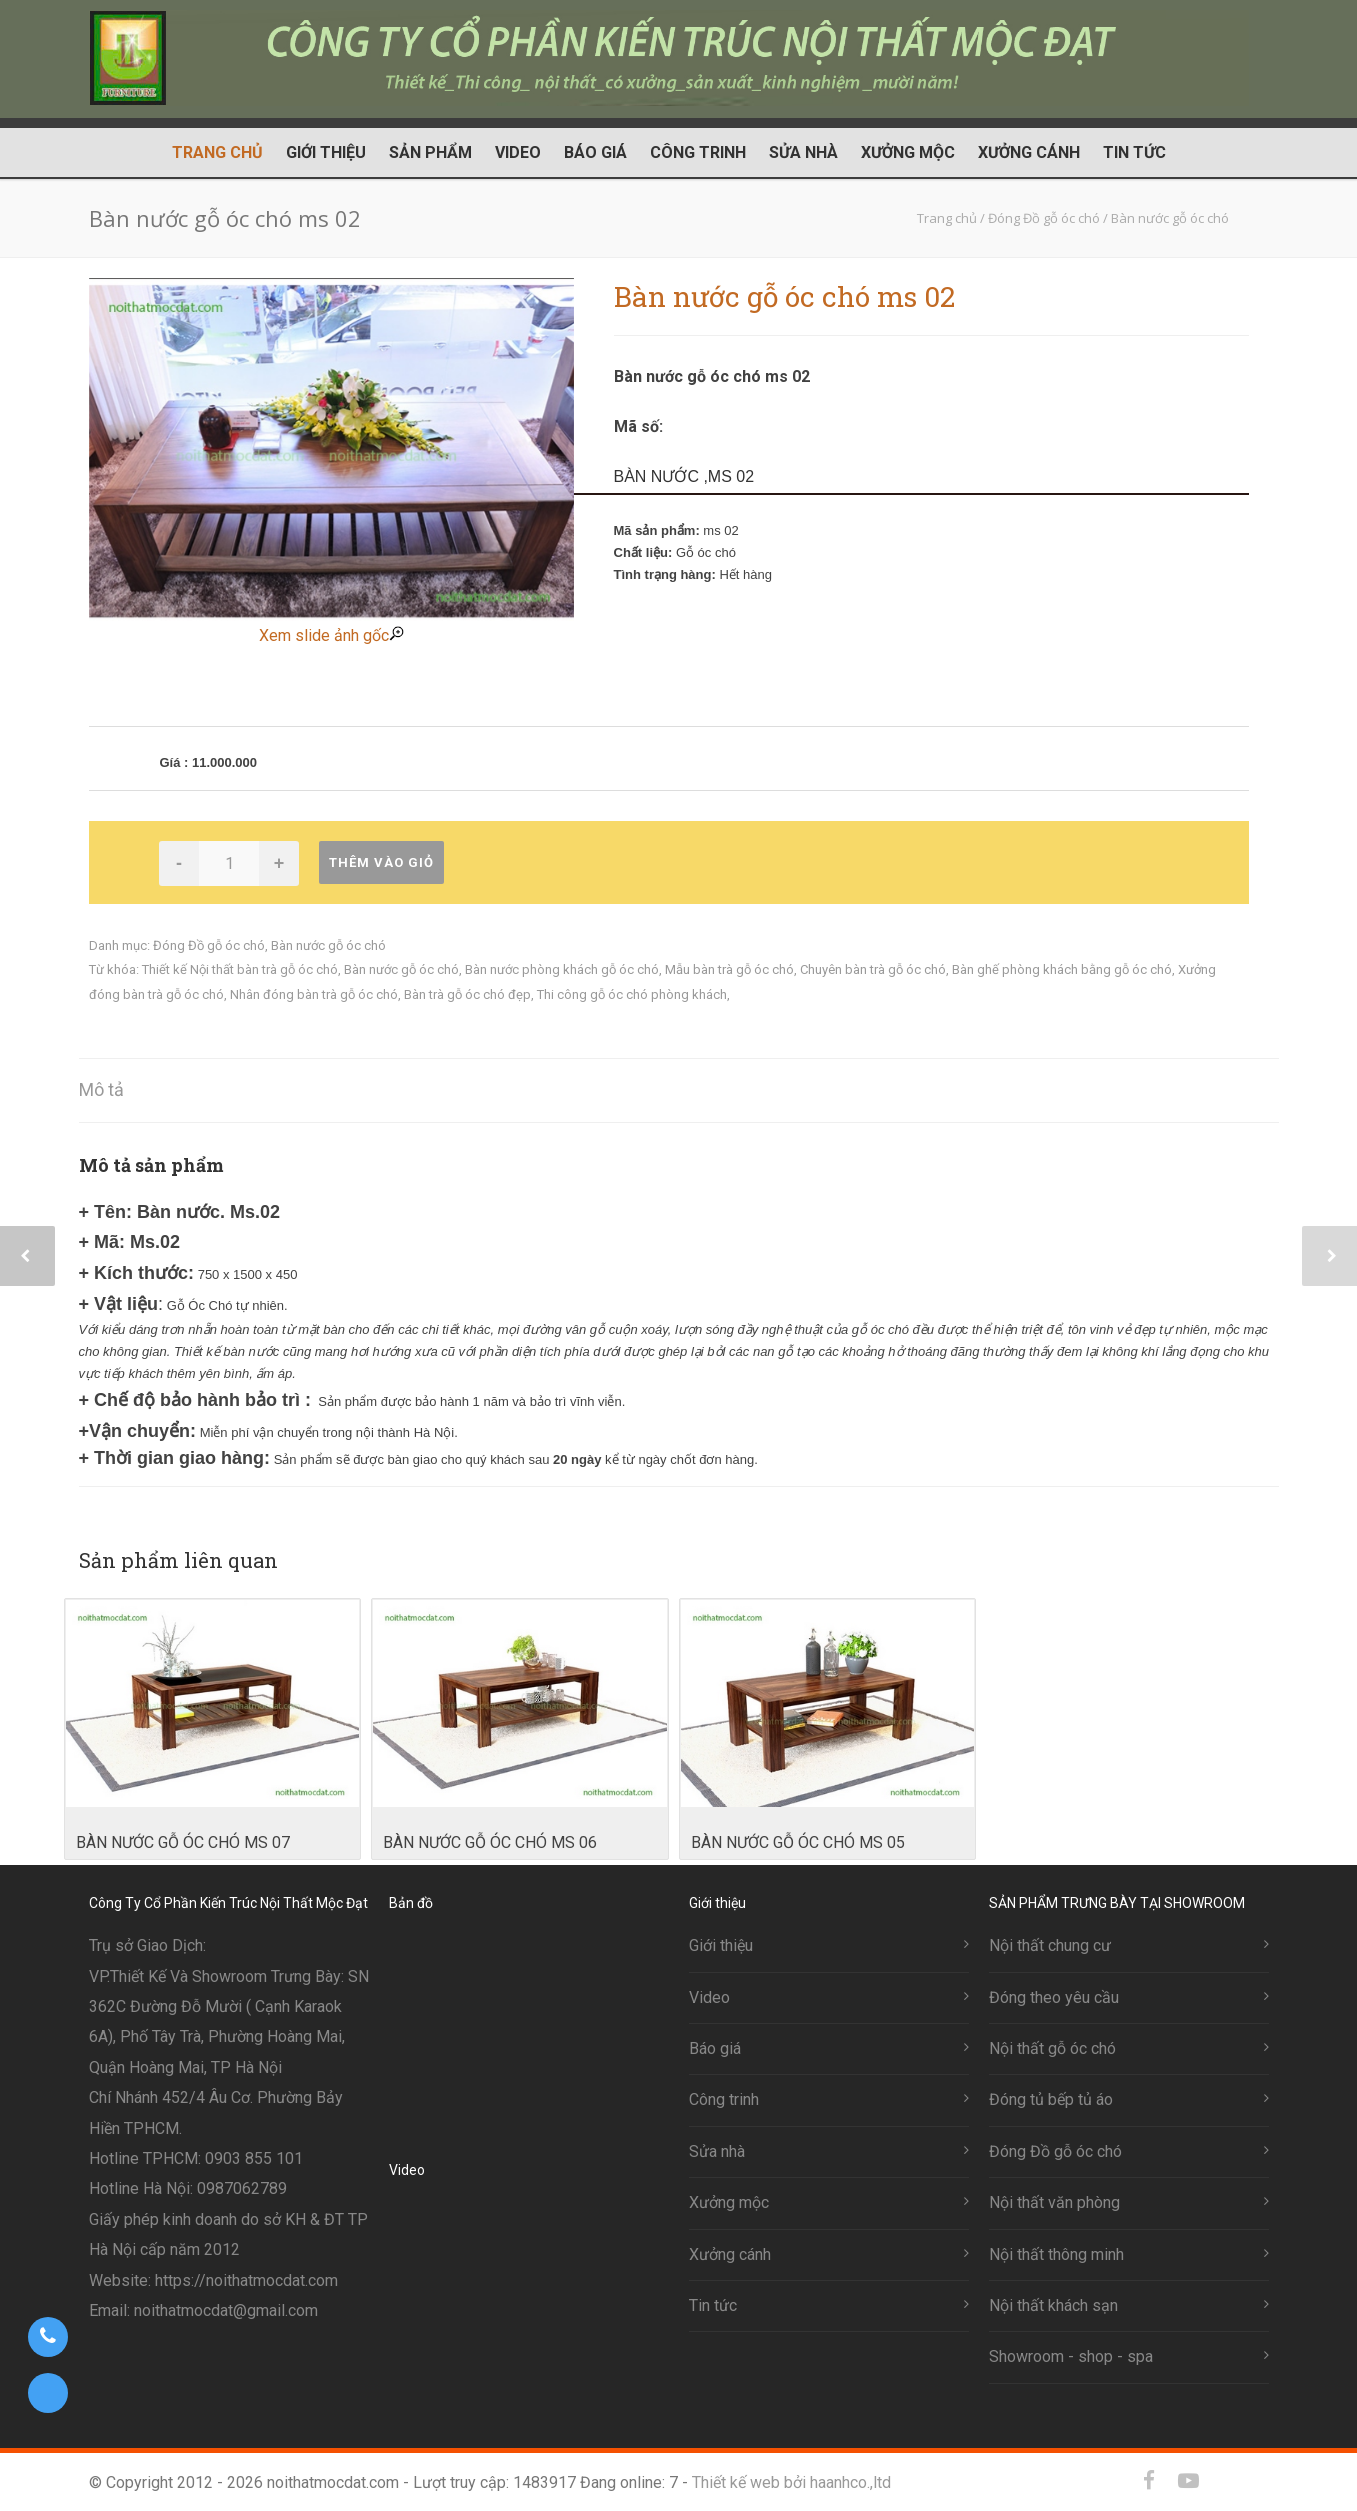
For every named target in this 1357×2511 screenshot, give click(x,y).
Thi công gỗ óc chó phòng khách (632, 994)
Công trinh (698, 152)
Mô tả (101, 1089)
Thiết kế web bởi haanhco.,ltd (791, 2482)
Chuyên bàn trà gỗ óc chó (873, 969)
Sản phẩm (430, 152)
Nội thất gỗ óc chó (1052, 2048)
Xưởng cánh (1029, 152)
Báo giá (595, 152)
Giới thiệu (326, 152)
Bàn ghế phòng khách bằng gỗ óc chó (1062, 969)
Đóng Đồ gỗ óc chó (209, 945)
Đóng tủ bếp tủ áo (1051, 2099)
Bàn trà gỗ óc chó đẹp (467, 994)
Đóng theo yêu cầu (1054, 1997)
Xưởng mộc (908, 152)
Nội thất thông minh (1056, 2254)
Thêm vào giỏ (381, 862)
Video (518, 152)
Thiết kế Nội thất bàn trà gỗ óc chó (240, 969)
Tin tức (1134, 152)
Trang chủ (217, 152)
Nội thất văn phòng (1054, 2202)
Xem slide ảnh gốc (331, 635)
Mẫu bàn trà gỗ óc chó (729, 969)
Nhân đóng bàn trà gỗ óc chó (314, 994)
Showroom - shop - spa (1071, 2356)
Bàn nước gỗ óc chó (328, 945)
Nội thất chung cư (1050, 1945)
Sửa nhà (803, 152)
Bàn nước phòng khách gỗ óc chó (562, 969)
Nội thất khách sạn (1053, 2305)
